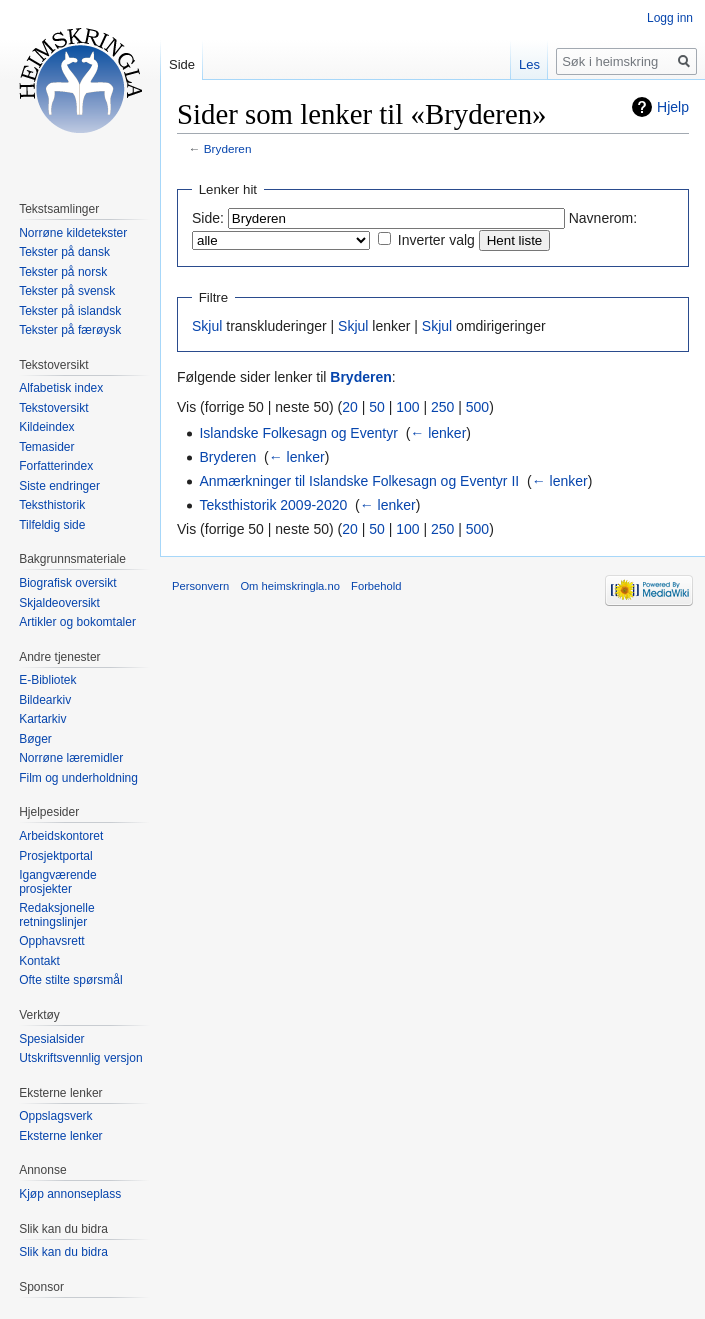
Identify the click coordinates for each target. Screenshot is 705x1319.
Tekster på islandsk (70, 311)
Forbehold (376, 586)
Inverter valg (436, 240)
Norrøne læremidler (71, 758)
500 (477, 407)
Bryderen (228, 148)
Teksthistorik (52, 505)
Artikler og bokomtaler (77, 622)
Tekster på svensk (67, 291)
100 (407, 407)
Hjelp (673, 107)
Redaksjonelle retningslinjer (56, 915)
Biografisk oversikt (67, 583)
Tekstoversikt (53, 408)
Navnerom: (603, 218)
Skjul (207, 326)
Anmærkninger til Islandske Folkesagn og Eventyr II (359, 481)
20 (350, 407)
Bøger (35, 739)
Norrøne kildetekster (73, 233)
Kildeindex (46, 427)
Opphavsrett (51, 941)
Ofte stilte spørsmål (70, 980)
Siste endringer (59, 486)
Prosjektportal (55, 856)
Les (529, 64)
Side (182, 64)
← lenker (438, 433)
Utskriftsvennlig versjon (80, 1058)
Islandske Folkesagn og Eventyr (298, 433)
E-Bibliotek (47, 680)
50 (377, 407)
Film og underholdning (78, 778)
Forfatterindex (56, 466)
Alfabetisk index (61, 388)
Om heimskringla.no (289, 586)
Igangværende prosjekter (57, 882)
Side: (208, 218)
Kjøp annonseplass (70, 1194)
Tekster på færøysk (70, 330)
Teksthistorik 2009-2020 (273, 505)
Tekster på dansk (64, 252)
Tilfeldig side (52, 525)
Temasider (46, 447)
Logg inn (670, 18)
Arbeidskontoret (61, 836)
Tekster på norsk (63, 272)
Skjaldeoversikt (59, 603)
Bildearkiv (45, 700)
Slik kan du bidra (63, 1252)
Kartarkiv (42, 719)
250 (442, 407)
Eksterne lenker (60, 1136)
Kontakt (39, 961)
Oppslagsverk (55, 1116)
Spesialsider (51, 1039)
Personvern (200, 586)
